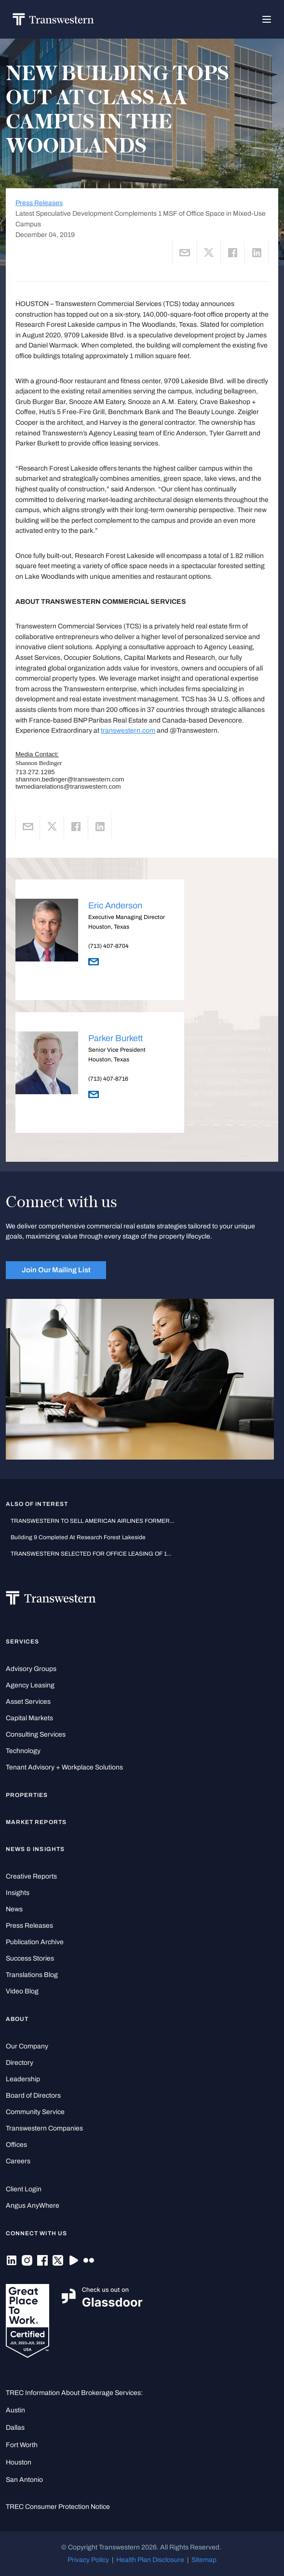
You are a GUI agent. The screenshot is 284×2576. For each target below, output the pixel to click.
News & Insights (35, 1849)
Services (22, 1641)
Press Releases (39, 203)
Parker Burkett (115, 1038)
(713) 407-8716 (108, 1078)
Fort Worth (22, 2445)
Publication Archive (35, 1942)
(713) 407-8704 (108, 946)
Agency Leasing (30, 1685)
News (14, 1909)
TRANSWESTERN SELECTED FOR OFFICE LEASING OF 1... (91, 1553)
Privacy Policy (88, 2559)
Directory (19, 2062)
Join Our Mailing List (56, 1270)
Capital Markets (29, 1718)
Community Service (35, 2112)
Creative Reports (31, 1876)
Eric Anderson (115, 905)
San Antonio (24, 2479)
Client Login (23, 2189)
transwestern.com (128, 730)
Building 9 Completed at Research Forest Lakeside (78, 1537)
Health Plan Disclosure (150, 2559)
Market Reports (36, 1822)
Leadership (23, 2079)
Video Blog (22, 1991)
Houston (18, 2462)
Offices (16, 2144)
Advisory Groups (31, 1668)
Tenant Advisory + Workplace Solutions (64, 1767)
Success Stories (30, 1958)
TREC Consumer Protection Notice (58, 2506)
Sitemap (203, 2559)
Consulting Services (36, 1734)
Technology (23, 1750)
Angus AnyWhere (32, 2205)
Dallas (15, 2427)
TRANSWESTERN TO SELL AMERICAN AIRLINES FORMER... (92, 1521)
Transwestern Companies (44, 2128)
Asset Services (28, 1701)
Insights (17, 1892)
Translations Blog (32, 1974)
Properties (27, 1795)
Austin (15, 2410)
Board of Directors (33, 2095)
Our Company (27, 2046)
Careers (18, 2161)
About (17, 2019)
